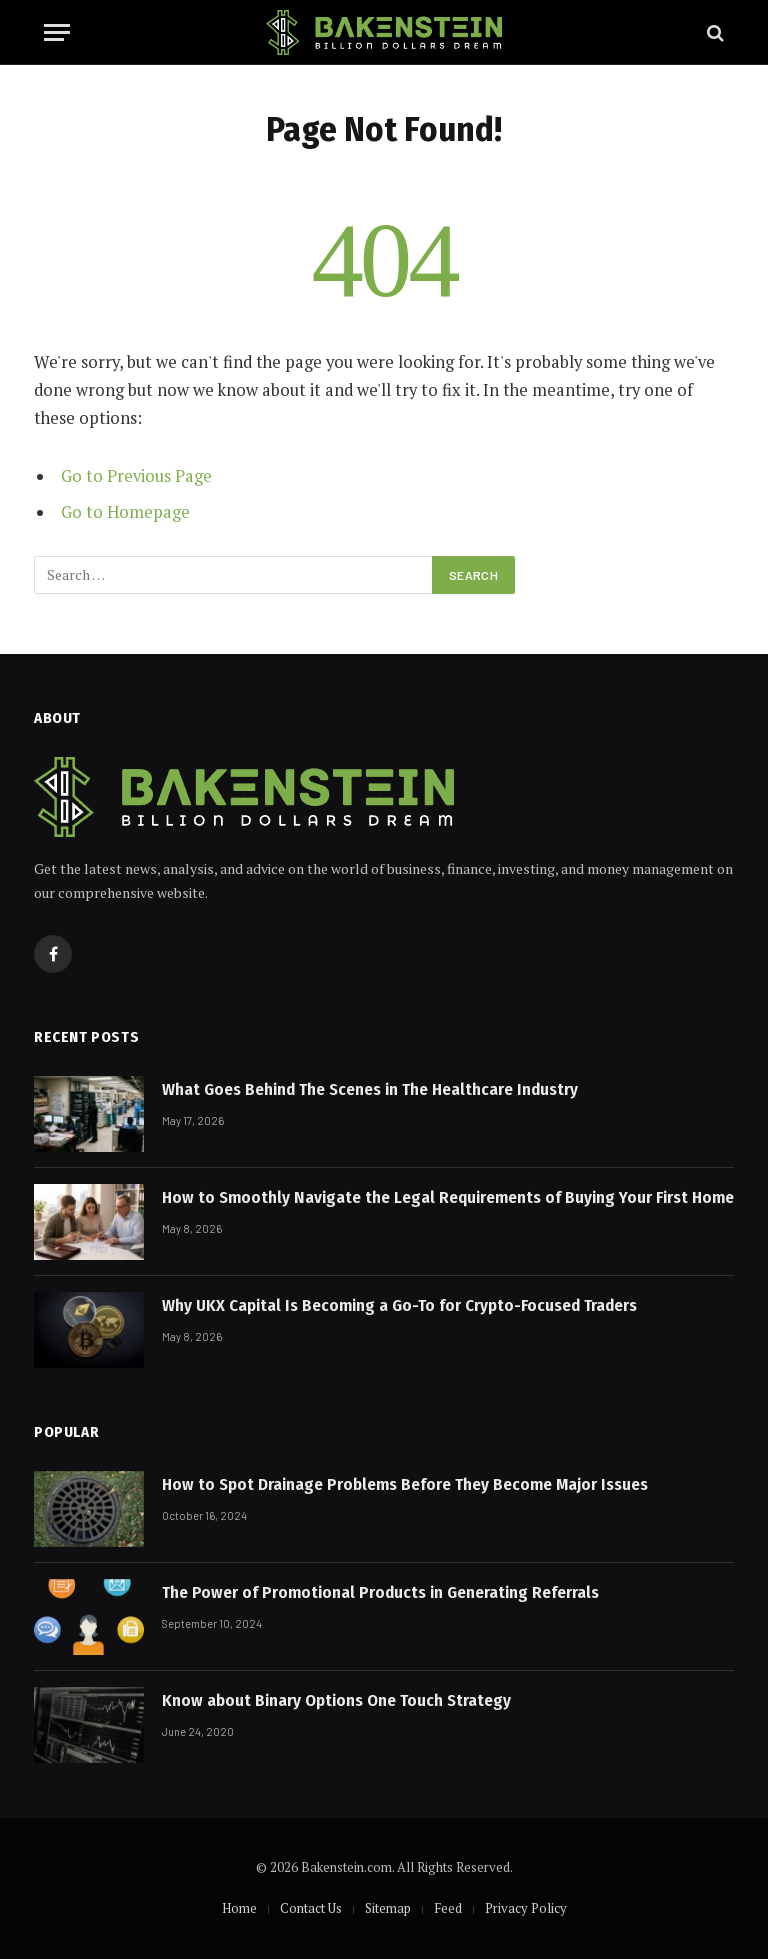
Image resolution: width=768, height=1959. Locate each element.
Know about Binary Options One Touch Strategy (336, 1700)
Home (239, 1908)
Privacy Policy (526, 1908)
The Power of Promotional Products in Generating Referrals (380, 1592)
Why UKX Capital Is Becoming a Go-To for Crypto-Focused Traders (399, 1305)
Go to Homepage (125, 512)
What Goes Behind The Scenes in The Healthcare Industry (370, 1089)
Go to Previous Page (136, 476)
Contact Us (311, 1908)
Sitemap (388, 1908)
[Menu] (57, 32)
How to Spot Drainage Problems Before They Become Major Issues (405, 1484)
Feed (448, 1908)
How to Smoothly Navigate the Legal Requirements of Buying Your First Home (448, 1197)
